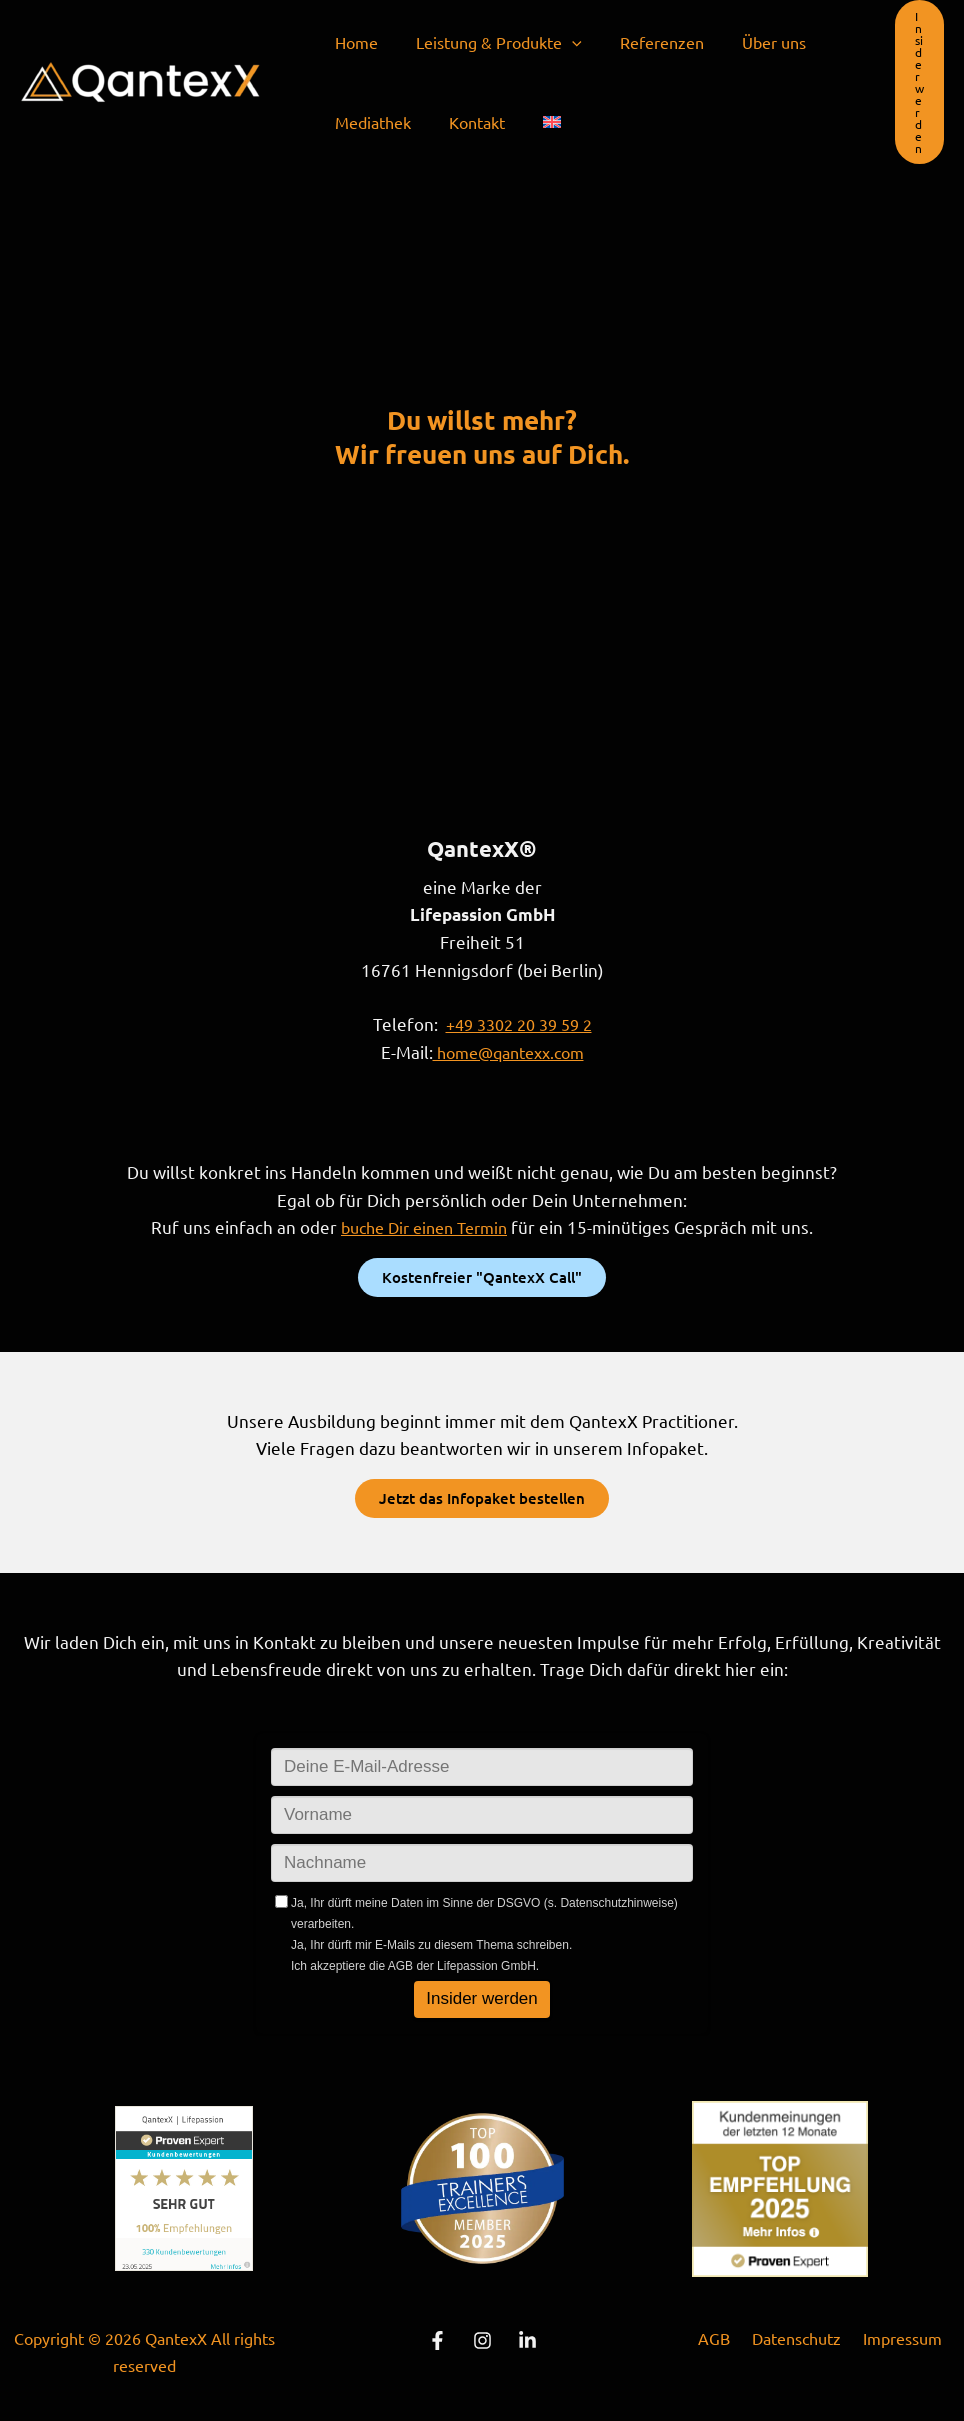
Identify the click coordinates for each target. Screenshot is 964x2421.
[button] (563, 42)
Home (353, 42)
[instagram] (482, 2337)
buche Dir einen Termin (424, 1224)
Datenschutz (796, 2335)
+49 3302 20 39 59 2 (519, 1023)
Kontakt (468, 122)
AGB (720, 2335)
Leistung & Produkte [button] (490, 42)
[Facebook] (437, 2337)
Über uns (753, 42)
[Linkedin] (527, 2337)
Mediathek (370, 122)
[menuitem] (537, 122)
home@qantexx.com (508, 1050)
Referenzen (647, 42)
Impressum (896, 2335)
